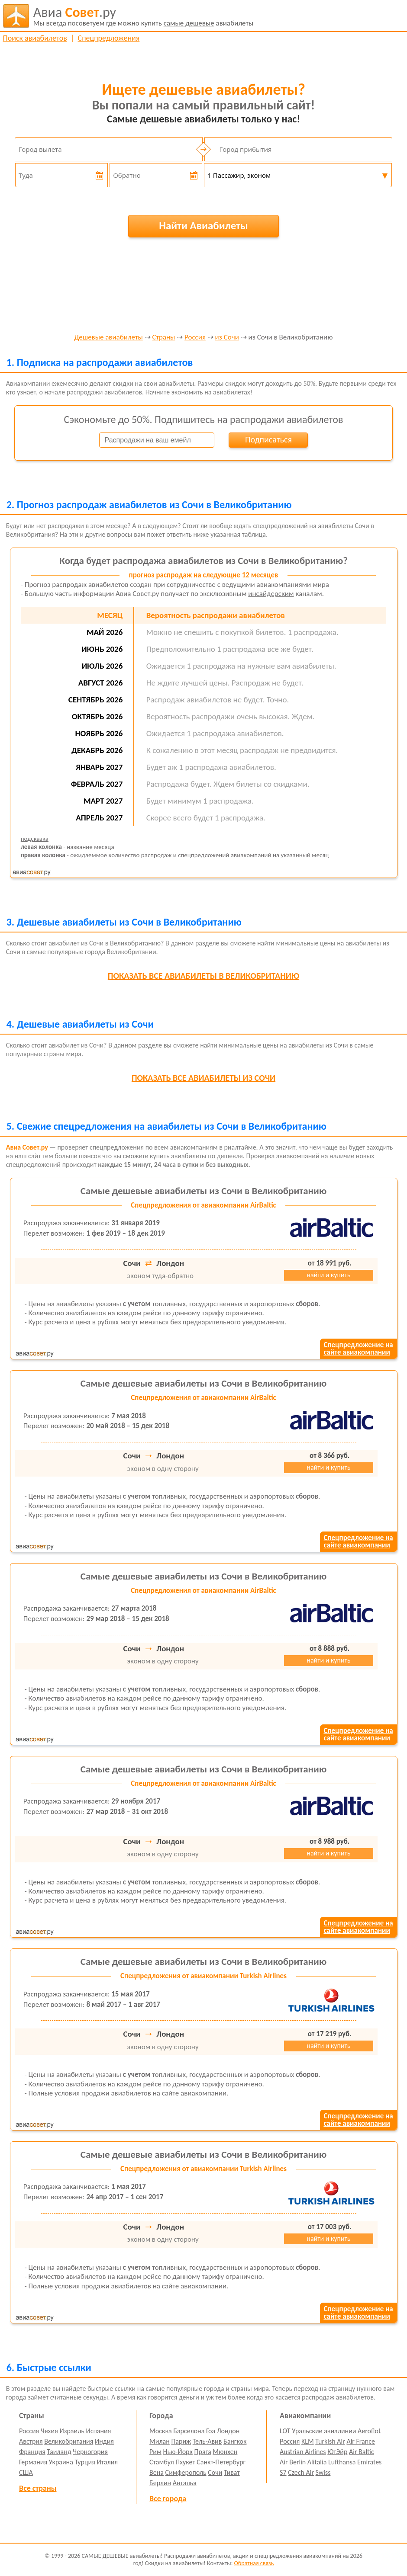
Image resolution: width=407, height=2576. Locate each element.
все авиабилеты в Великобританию (203, 975)
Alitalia (316, 2462)
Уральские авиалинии (324, 2431)
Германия (33, 2462)
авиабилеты (143, 16)
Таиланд (59, 2452)
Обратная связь (254, 2563)
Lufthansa (341, 2462)
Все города (167, 2498)
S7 (283, 2472)
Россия (195, 337)
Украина (61, 2462)
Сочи (215, 2472)
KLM (307, 2441)
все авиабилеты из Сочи (203, 1077)
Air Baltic (361, 2452)
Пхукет (185, 2462)
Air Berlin (293, 2462)
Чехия (49, 2431)
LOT (285, 2431)
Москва (160, 2431)
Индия (104, 2441)
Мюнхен (225, 2452)
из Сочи (227, 337)
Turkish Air (330, 2441)
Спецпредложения (109, 38)
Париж (181, 2441)
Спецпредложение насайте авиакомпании (358, 1348)
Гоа (210, 2431)
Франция (32, 2452)
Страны (163, 337)
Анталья (185, 2483)
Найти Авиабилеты (203, 225)
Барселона (188, 2431)
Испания (98, 2431)
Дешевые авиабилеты (108, 337)
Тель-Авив (207, 2441)
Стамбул (161, 2462)
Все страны (37, 2488)
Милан (159, 2441)
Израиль (71, 2431)
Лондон (228, 2431)
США (26, 2472)
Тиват (232, 2472)
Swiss (323, 2472)
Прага (202, 2452)
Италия (107, 2462)
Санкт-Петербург (221, 2462)
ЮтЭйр (337, 2452)
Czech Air (301, 2472)
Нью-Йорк (177, 2452)
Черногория (90, 2452)
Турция (84, 2462)
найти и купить (328, 1275)
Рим (155, 2452)
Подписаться (268, 439)
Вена (156, 2472)
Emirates (369, 2462)
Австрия (31, 2441)
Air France (360, 2441)
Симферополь (186, 2472)
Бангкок (234, 2441)
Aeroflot (369, 2431)
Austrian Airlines (303, 2452)
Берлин (160, 2483)
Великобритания (68, 2441)
